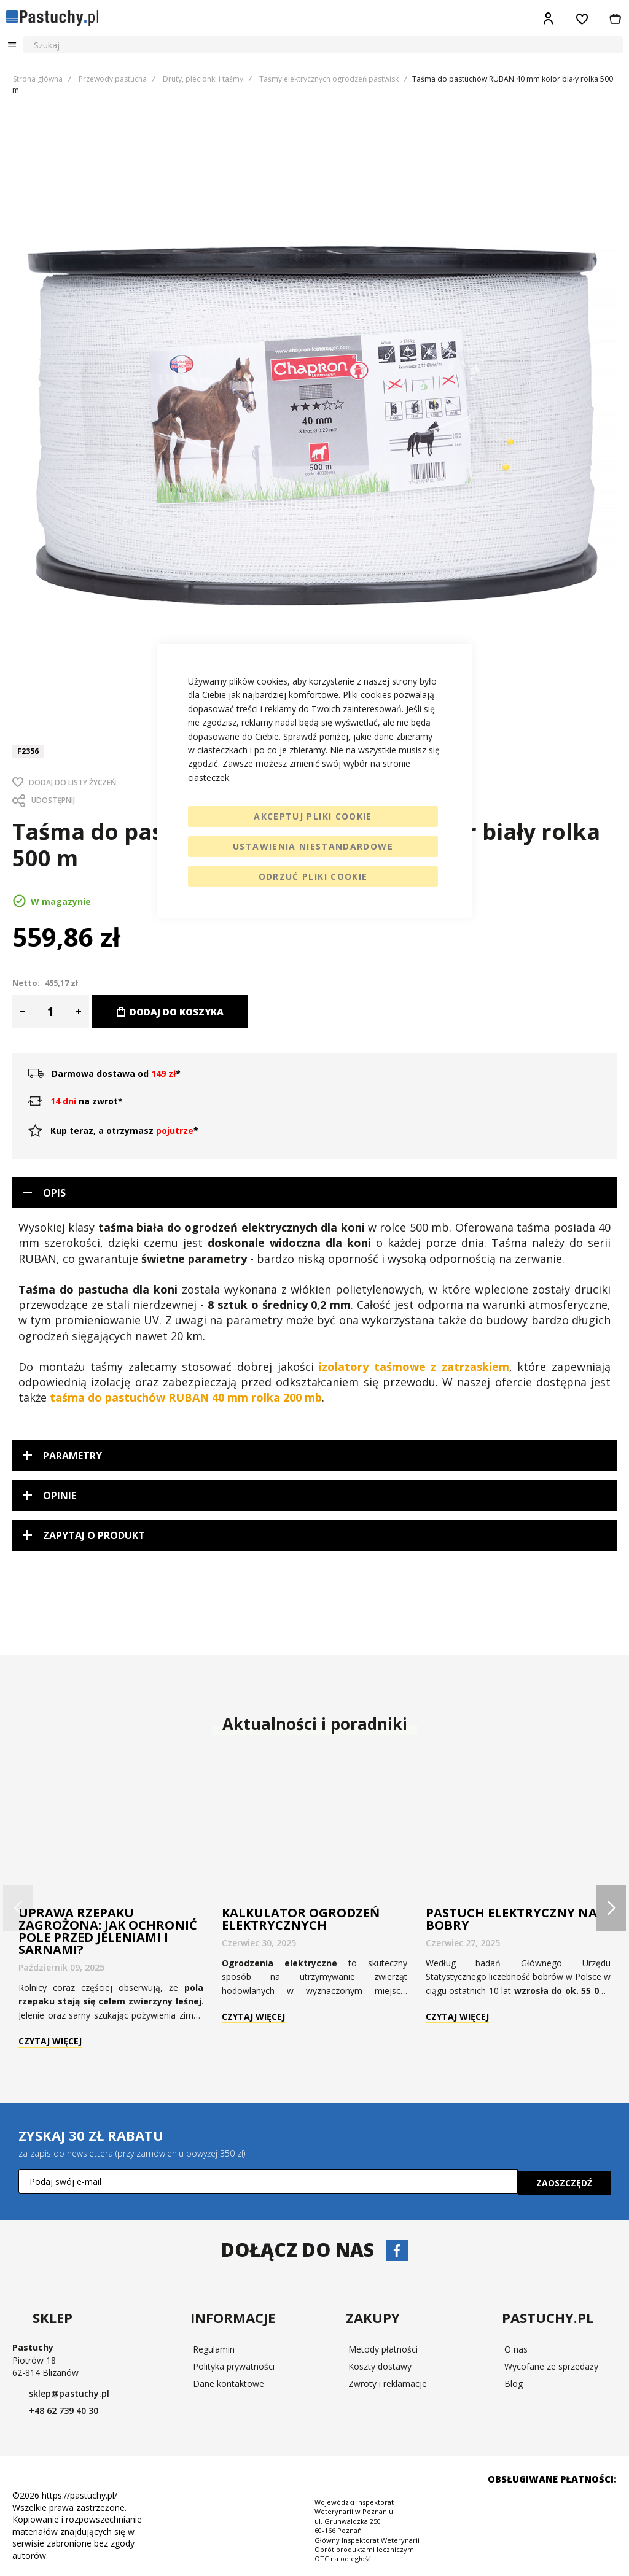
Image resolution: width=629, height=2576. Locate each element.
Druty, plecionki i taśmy (203, 79)
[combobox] (323, 44)
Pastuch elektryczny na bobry (511, 1918)
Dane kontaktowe (228, 2382)
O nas (516, 2347)
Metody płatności (383, 2347)
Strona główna (38, 79)
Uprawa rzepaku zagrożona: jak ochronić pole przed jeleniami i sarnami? (107, 1931)
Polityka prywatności (234, 2364)
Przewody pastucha (113, 79)
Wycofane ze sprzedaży (551, 2364)
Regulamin (214, 2347)
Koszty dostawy (380, 2364)
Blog (513, 2382)
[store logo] (52, 17)
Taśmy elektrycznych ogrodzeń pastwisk (329, 79)
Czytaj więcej (50, 2042)
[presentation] (611, 1908)
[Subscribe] (564, 2181)
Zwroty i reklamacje (387, 2382)
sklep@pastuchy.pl (85, 2391)
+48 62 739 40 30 (93, 2409)
